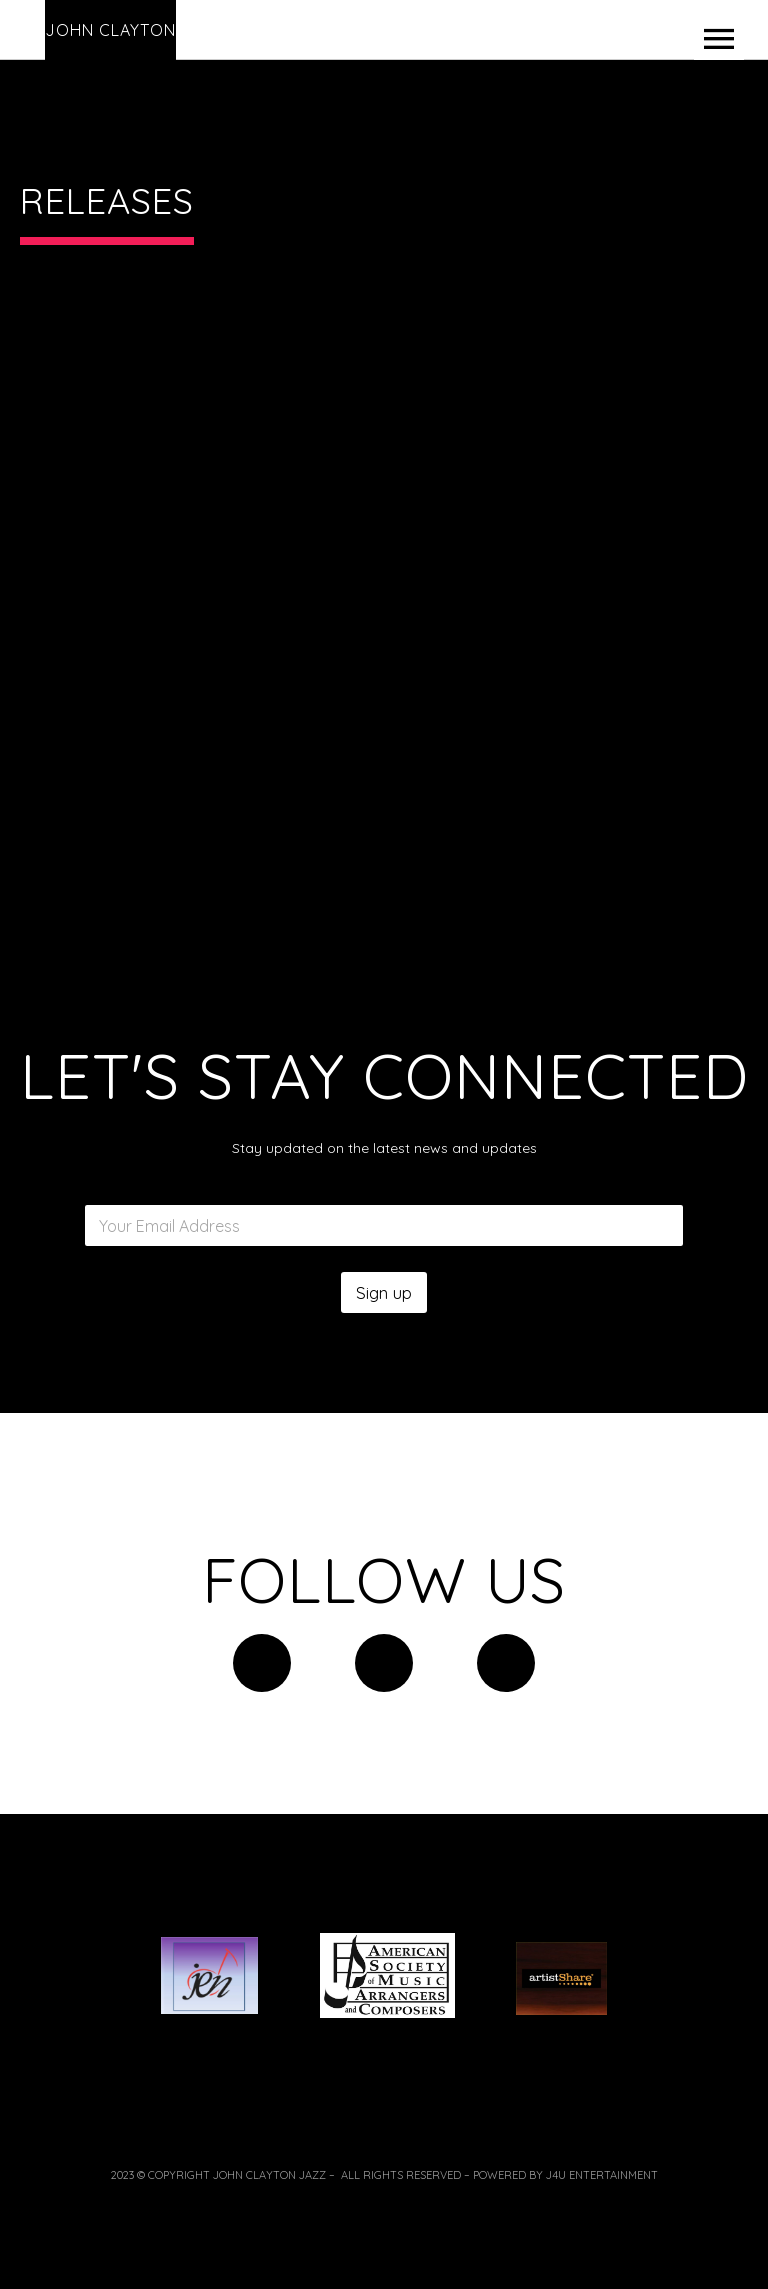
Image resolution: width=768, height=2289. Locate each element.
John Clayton (110, 30)
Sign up (384, 1292)
